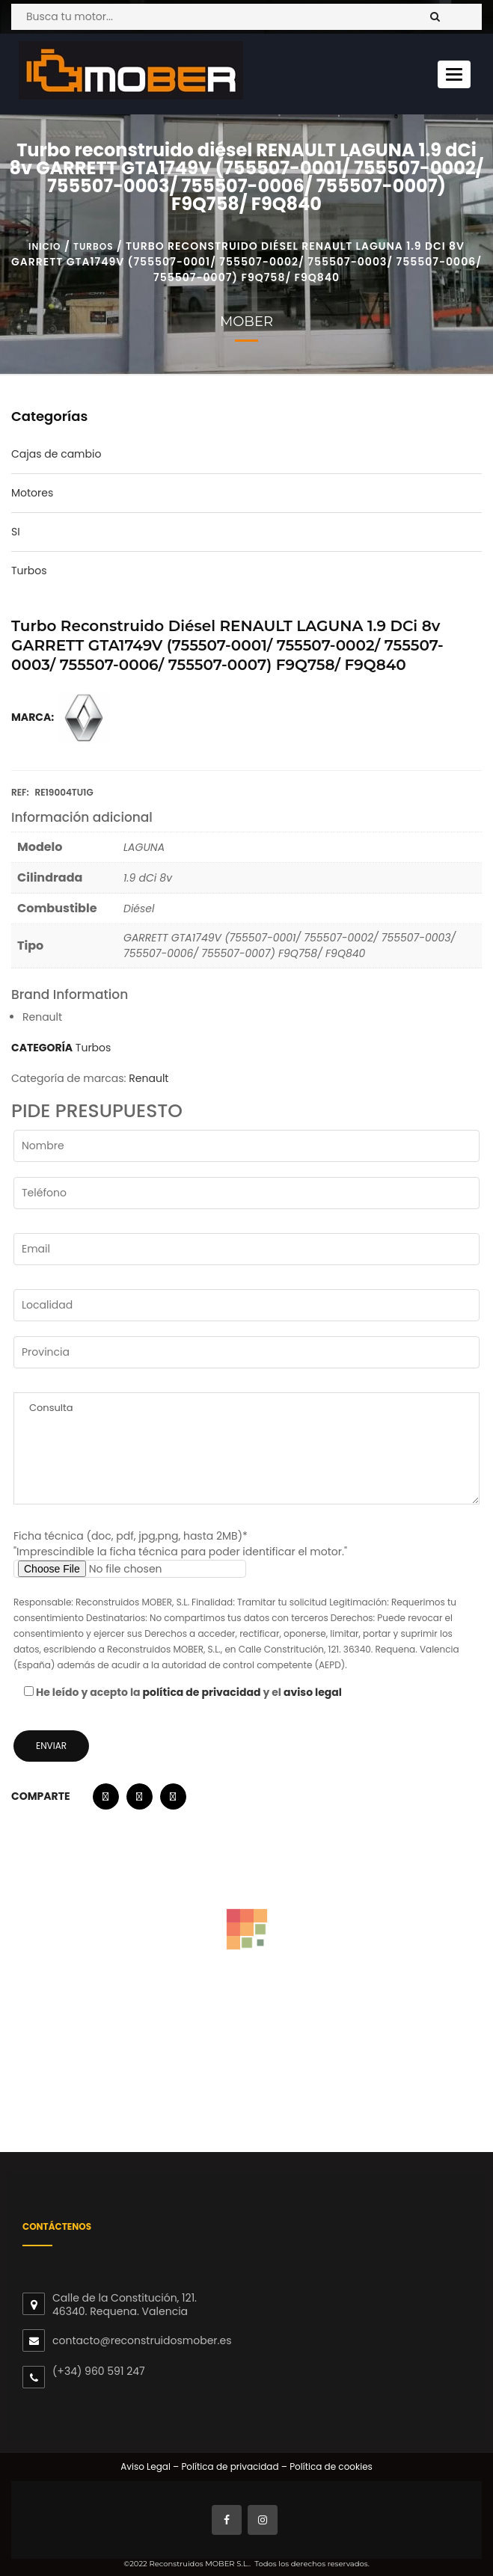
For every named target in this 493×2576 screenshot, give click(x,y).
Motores (32, 492)
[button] (106, 1800)
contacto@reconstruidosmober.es (141, 2340)
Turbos (93, 246)
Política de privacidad (228, 2466)
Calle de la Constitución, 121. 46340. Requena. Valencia (124, 2304)
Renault (148, 1078)
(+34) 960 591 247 (98, 2371)
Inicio (44, 246)
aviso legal (313, 1692)
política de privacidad (202, 1692)
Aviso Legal (145, 2466)
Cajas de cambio (56, 453)
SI (15, 531)
